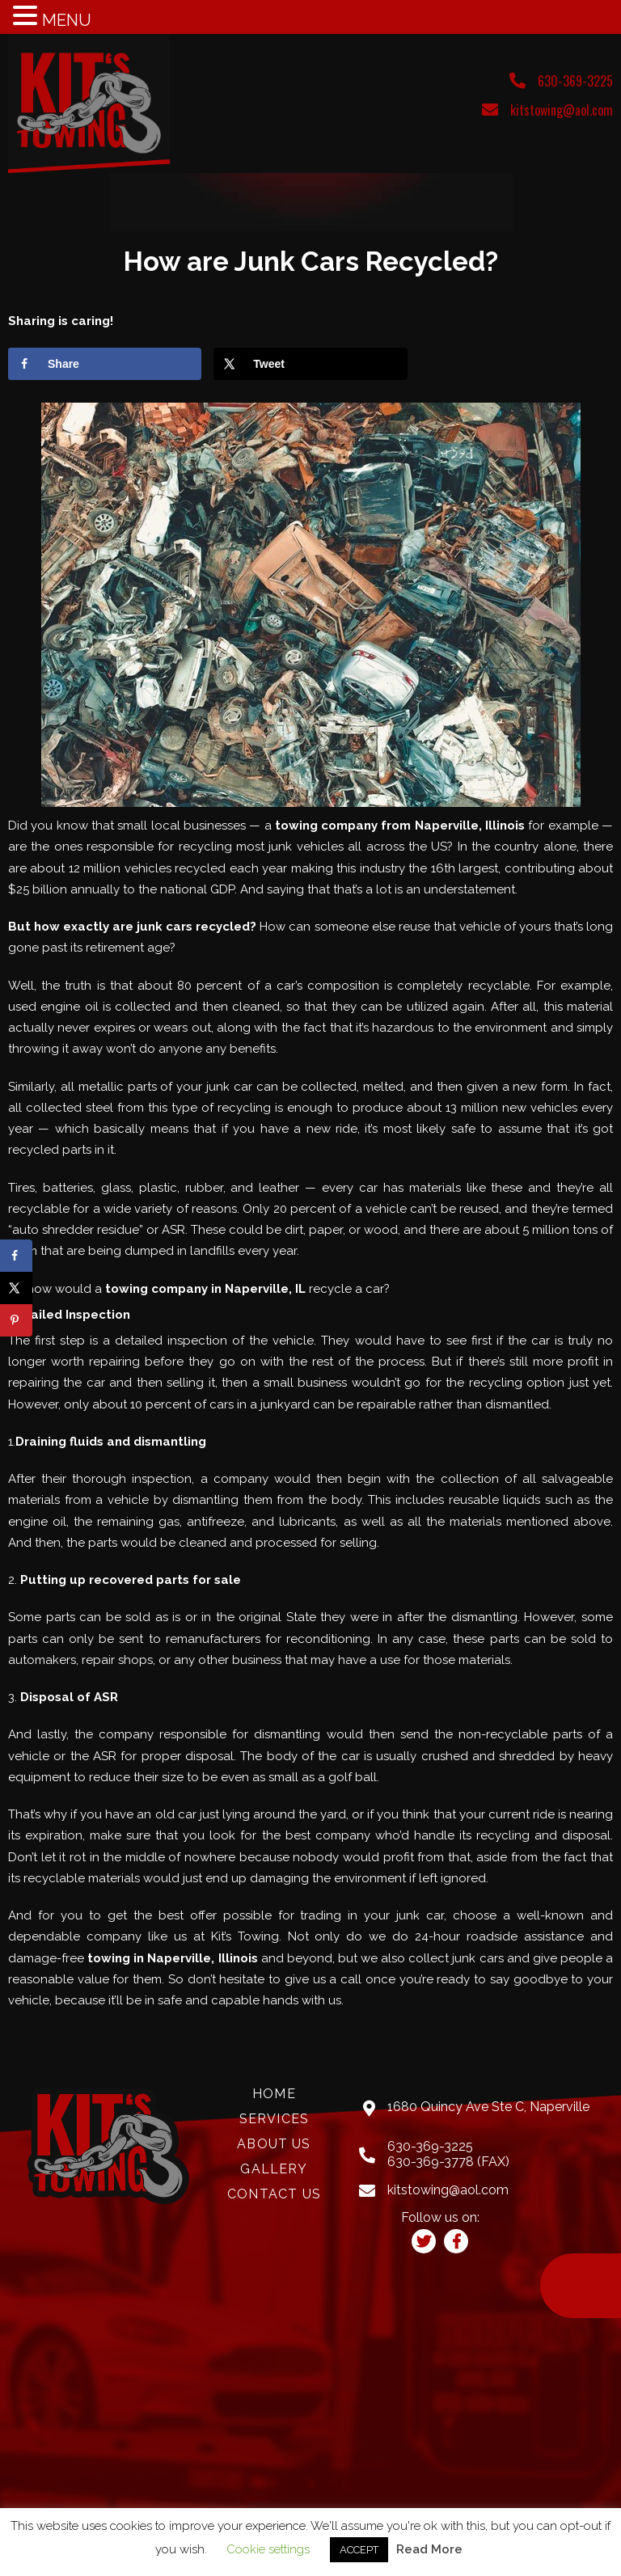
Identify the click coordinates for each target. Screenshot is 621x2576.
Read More (429, 2549)
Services (274, 2119)
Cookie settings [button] (268, 2549)
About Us (273, 2144)
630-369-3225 (575, 81)
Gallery (273, 2169)
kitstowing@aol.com (561, 110)
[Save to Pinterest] (16, 1320)
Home (274, 2094)
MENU (66, 20)
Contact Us (274, 2194)
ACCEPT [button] (359, 2550)
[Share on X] (310, 364)
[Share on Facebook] (104, 364)
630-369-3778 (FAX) (448, 2161)
